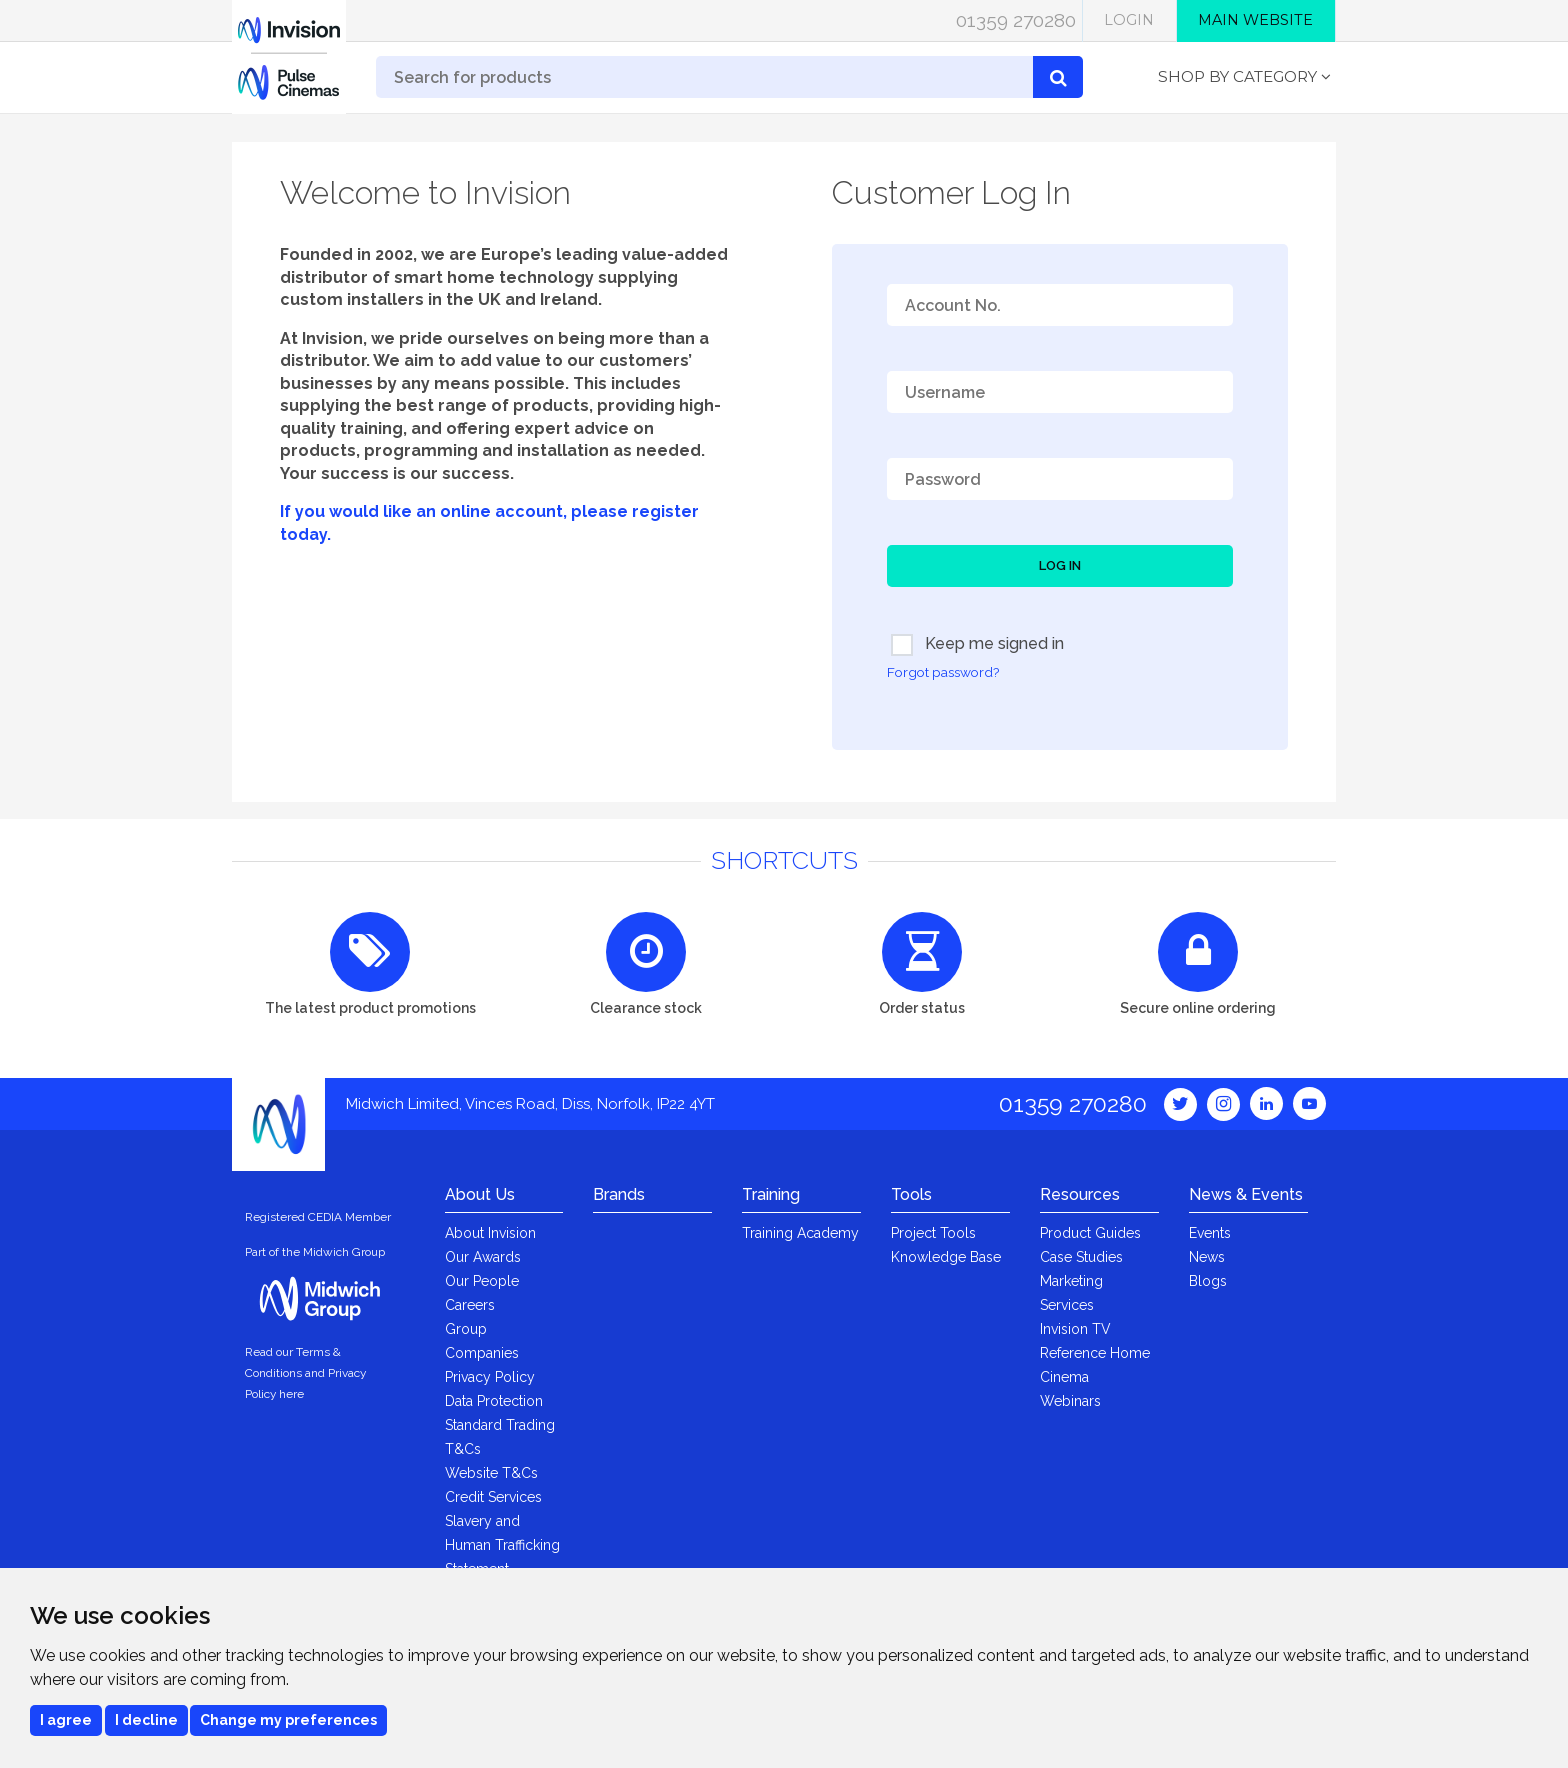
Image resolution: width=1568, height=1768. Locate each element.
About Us (480, 1194)
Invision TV (1075, 1329)
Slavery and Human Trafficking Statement (502, 1545)
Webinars (1070, 1401)
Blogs (1208, 1281)
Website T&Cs (491, 1473)
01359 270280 (1016, 20)
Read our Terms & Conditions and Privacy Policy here (305, 1373)
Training (771, 1194)
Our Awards (483, 1257)
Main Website (1255, 20)
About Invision (490, 1233)
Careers (470, 1305)
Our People (482, 1281)
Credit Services (493, 1497)
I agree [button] (66, 1720)
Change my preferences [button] (288, 1720)
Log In (1060, 565)
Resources (1080, 1194)
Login (1129, 20)
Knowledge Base (946, 1257)
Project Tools (933, 1233)
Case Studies (1081, 1257)
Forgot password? (943, 672)
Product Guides (1090, 1233)
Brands (619, 1194)
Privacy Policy (490, 1377)
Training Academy (800, 1233)
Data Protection (494, 1401)
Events (1210, 1233)
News (1207, 1257)
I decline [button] (146, 1720)
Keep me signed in (977, 645)
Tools (911, 1194)
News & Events (1246, 1194)
